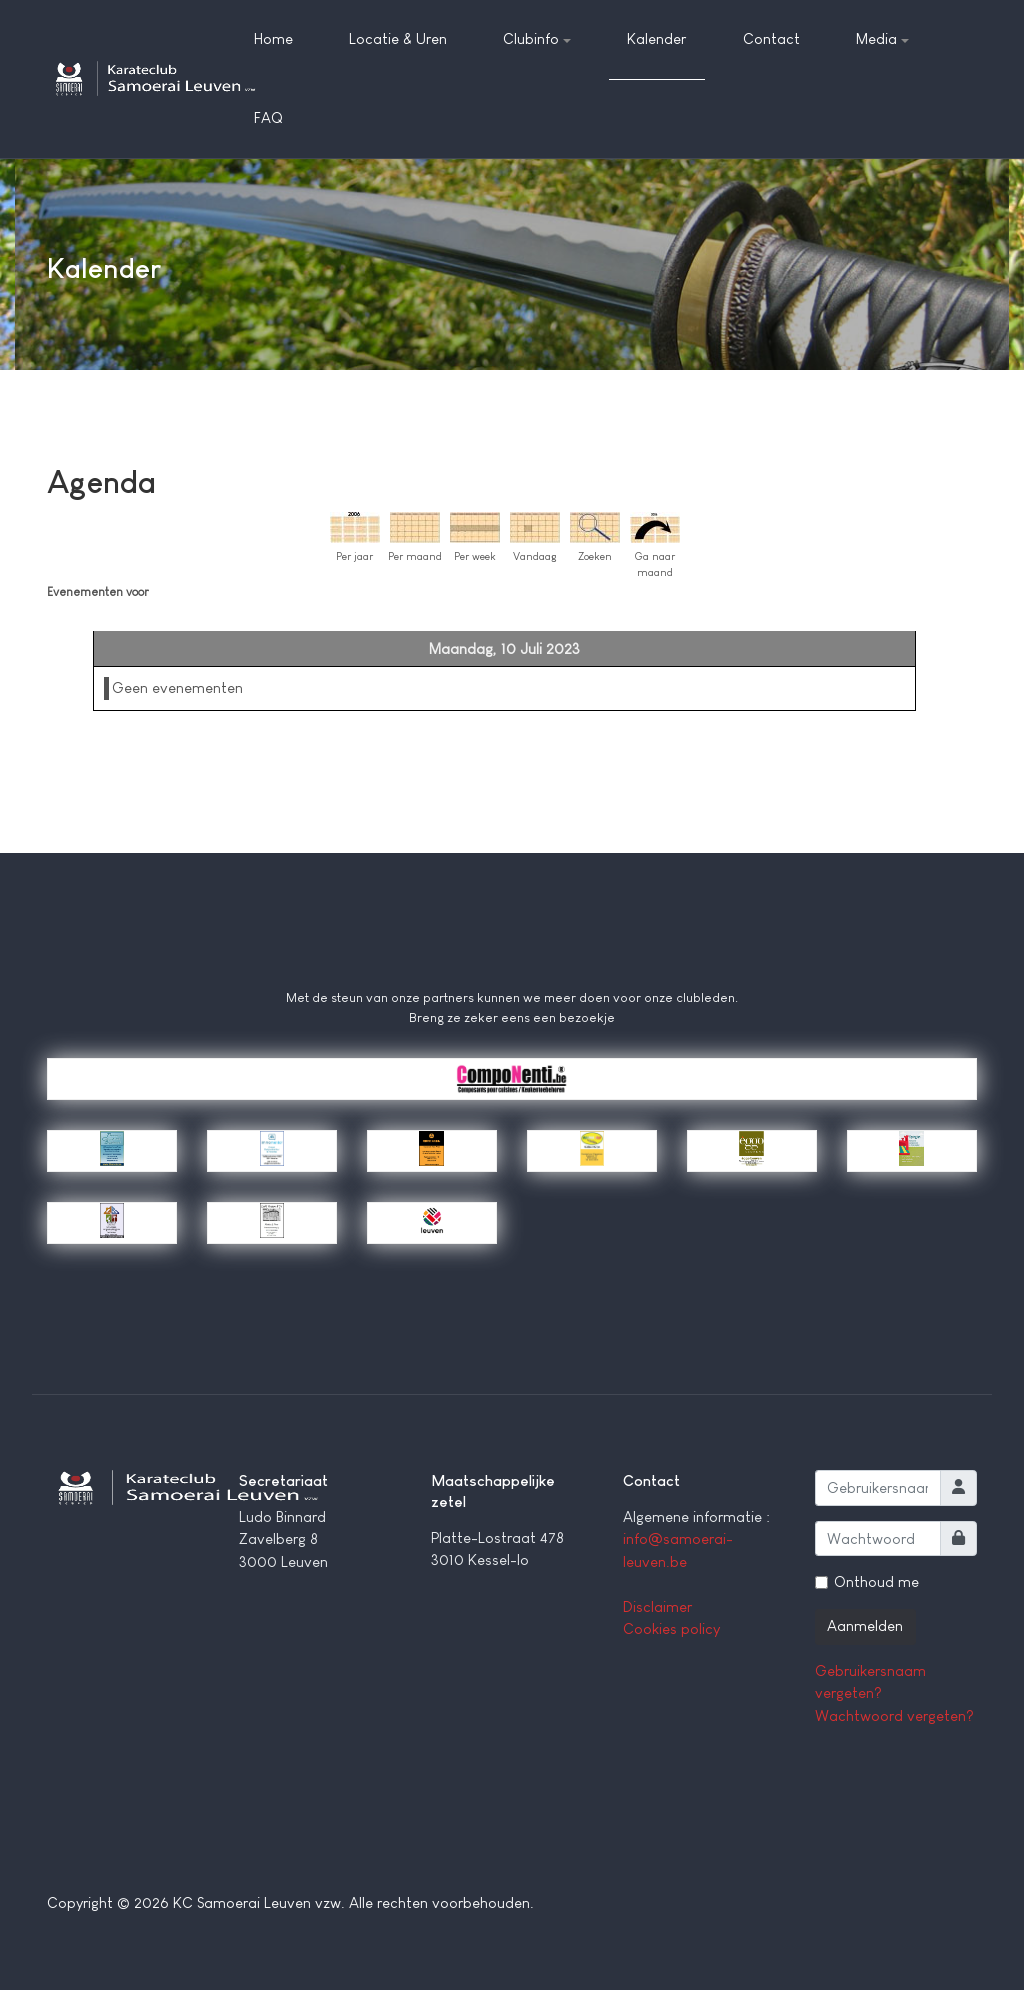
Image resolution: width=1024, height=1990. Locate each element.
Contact (771, 38)
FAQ (268, 117)
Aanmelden (865, 1625)
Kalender (656, 38)
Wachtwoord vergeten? (894, 1715)
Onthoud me (876, 1581)
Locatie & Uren (398, 38)
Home (273, 38)
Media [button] (882, 38)
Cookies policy (671, 1628)
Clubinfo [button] (537, 38)
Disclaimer (657, 1606)
